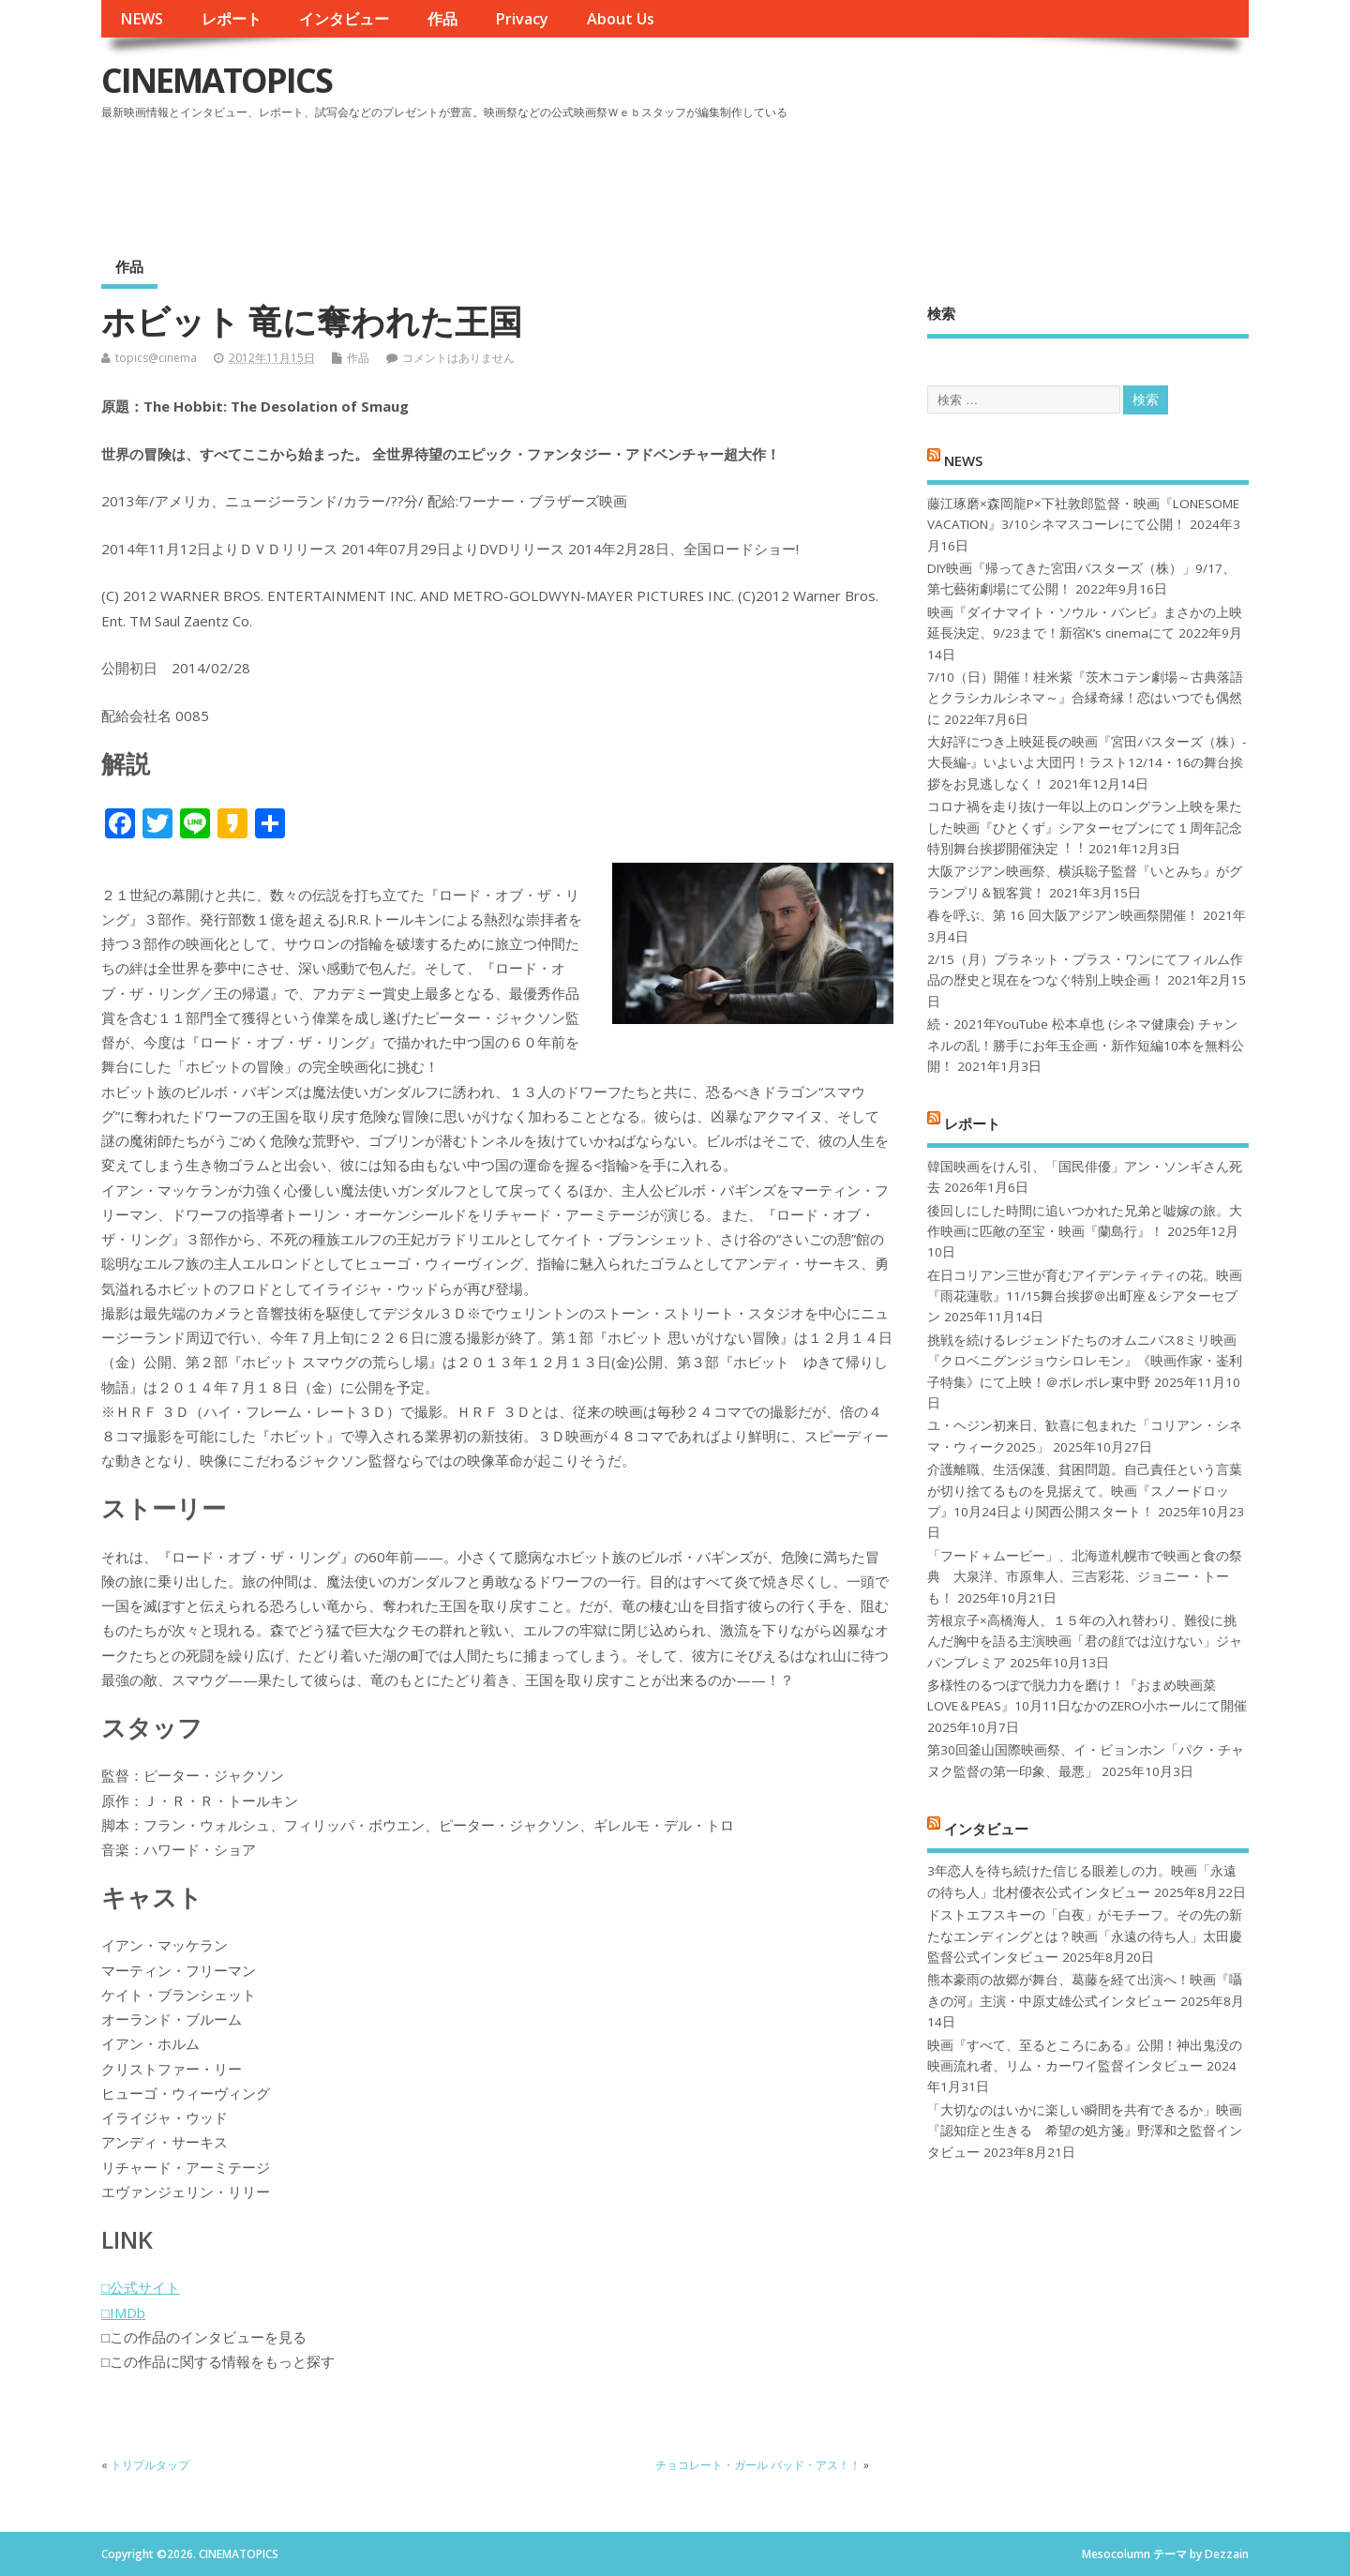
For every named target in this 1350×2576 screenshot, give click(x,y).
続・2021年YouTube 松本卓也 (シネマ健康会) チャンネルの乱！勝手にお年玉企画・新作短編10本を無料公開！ (1085, 1045)
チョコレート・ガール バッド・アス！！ (758, 2465)
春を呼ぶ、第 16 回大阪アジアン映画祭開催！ (1063, 915)
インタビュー (344, 18)
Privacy (521, 18)
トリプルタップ (150, 2465)
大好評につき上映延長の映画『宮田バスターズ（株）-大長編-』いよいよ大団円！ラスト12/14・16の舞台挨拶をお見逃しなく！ (1086, 762)
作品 (443, 18)
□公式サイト (140, 2287)
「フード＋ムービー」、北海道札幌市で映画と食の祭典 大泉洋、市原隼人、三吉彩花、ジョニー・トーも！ (1084, 1576)
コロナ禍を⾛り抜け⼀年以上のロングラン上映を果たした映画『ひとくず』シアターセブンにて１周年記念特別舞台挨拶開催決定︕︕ (1084, 827)
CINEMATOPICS (216, 80)
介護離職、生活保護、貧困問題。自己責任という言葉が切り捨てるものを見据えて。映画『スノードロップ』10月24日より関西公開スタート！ (1084, 1490)
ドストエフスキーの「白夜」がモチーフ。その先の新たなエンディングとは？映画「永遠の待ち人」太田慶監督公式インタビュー (1084, 1936)
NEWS (141, 18)
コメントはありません (458, 358)
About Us (620, 18)
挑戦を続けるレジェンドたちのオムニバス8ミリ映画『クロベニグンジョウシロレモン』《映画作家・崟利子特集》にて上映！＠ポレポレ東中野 (1084, 1361)
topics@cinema (156, 358)
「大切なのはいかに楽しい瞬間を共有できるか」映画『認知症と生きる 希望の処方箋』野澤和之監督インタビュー (1084, 2131)
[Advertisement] (891, 177)
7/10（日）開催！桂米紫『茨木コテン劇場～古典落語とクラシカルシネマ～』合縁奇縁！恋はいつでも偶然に (1085, 698)
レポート (232, 18)
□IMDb (123, 2312)
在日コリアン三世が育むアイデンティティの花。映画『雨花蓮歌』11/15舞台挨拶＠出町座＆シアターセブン (1084, 1296)
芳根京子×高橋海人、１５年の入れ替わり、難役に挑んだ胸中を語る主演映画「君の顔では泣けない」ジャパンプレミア (1084, 1641)
